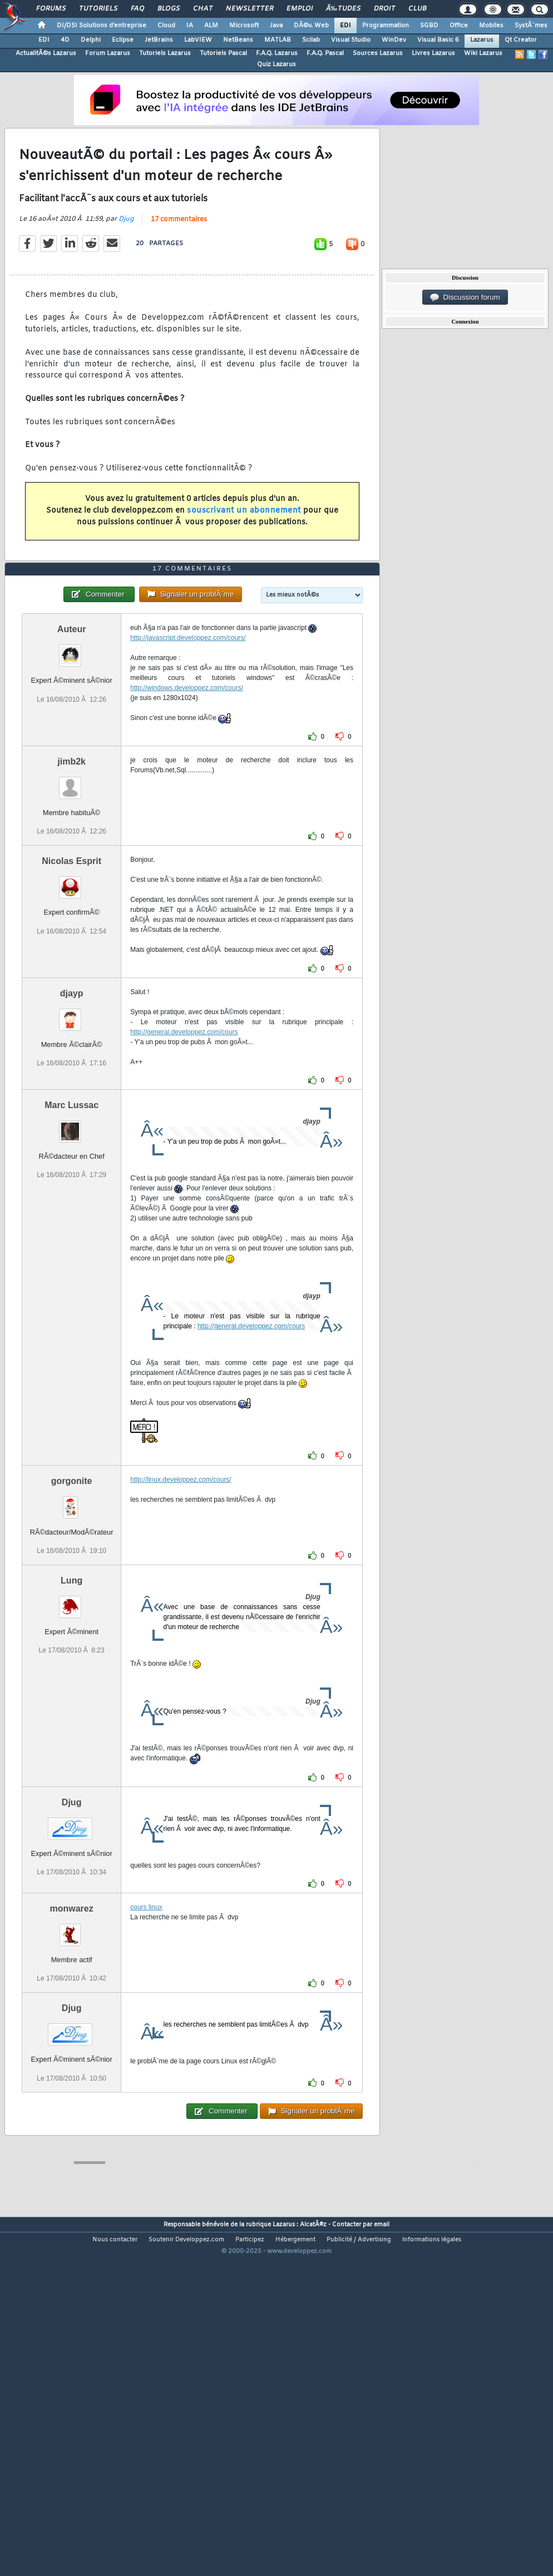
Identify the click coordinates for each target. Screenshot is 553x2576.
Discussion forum (465, 297)
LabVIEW (198, 40)
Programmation (385, 25)
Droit (384, 8)
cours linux (146, 2047)
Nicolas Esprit (71, 1001)
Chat (203, 8)
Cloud (166, 25)
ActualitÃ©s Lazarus (46, 53)
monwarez (71, 2048)
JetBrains (159, 40)
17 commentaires (179, 266)
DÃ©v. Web (311, 25)
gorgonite (71, 1621)
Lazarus (481, 40)
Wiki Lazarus (483, 53)
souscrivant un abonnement (244, 557)
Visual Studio (351, 40)
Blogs (168, 8)
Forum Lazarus (107, 53)
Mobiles (491, 25)
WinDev (394, 40)
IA (189, 25)
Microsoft (244, 25)
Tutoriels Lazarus (165, 53)
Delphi (91, 40)
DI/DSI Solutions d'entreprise (101, 25)
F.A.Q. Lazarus (277, 53)
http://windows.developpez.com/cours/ (186, 828)
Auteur (71, 769)
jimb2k (71, 901)
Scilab (311, 40)
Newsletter (249, 8)
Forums (51, 8)
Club (417, 8)
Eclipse (123, 40)
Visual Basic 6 (438, 40)
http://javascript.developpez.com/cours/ (187, 778)
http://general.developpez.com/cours (184, 1172)
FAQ (137, 8)
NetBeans (238, 40)
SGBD (429, 25)
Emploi (299, 8)
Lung (71, 1720)
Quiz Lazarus (276, 64)
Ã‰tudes (343, 8)
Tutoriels (98, 8)
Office (459, 25)
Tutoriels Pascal (223, 53)
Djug (126, 265)
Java (276, 25)
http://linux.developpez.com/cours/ (180, 1620)
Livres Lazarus (433, 53)
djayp (71, 1133)
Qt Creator (521, 40)
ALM (211, 25)
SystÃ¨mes (531, 25)
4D (65, 40)
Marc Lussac (71, 1245)
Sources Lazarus (378, 53)
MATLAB (277, 40)
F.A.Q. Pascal (325, 53)
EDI (345, 25)
